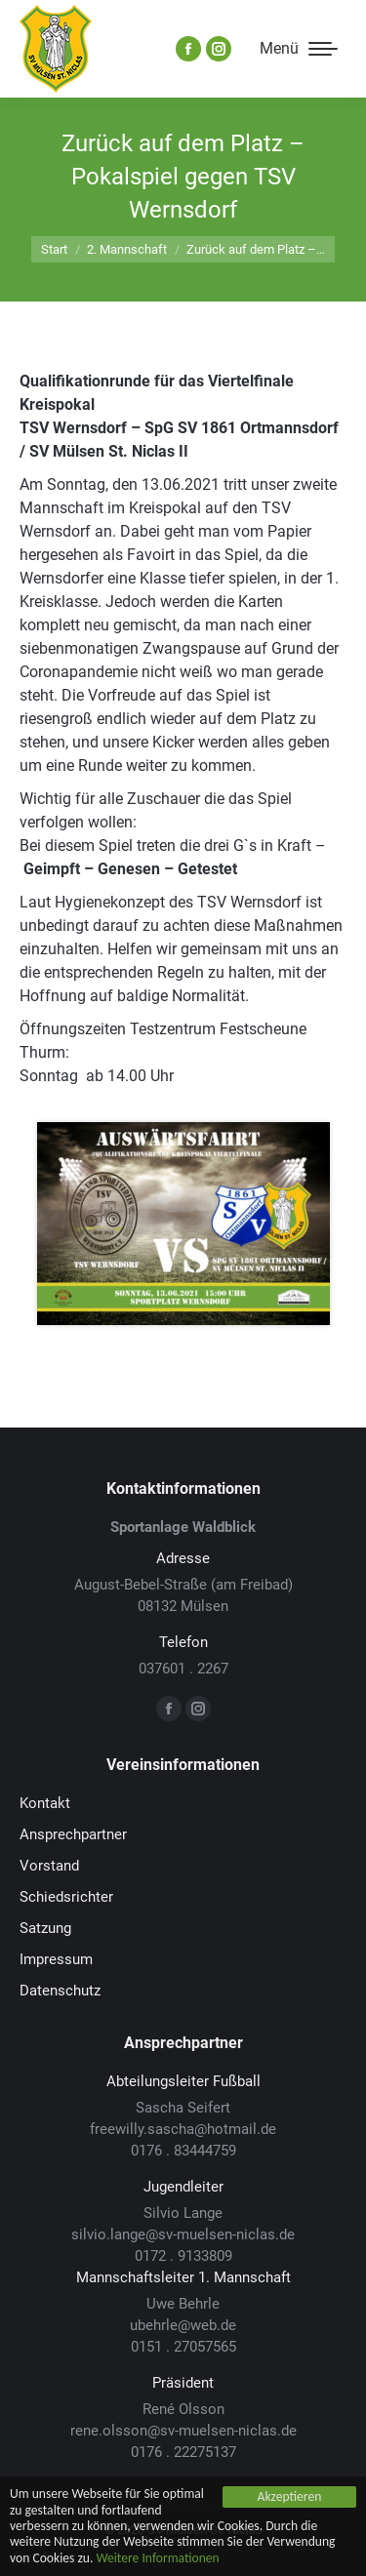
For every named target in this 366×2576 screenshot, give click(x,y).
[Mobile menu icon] (298, 48)
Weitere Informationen (157, 2558)
